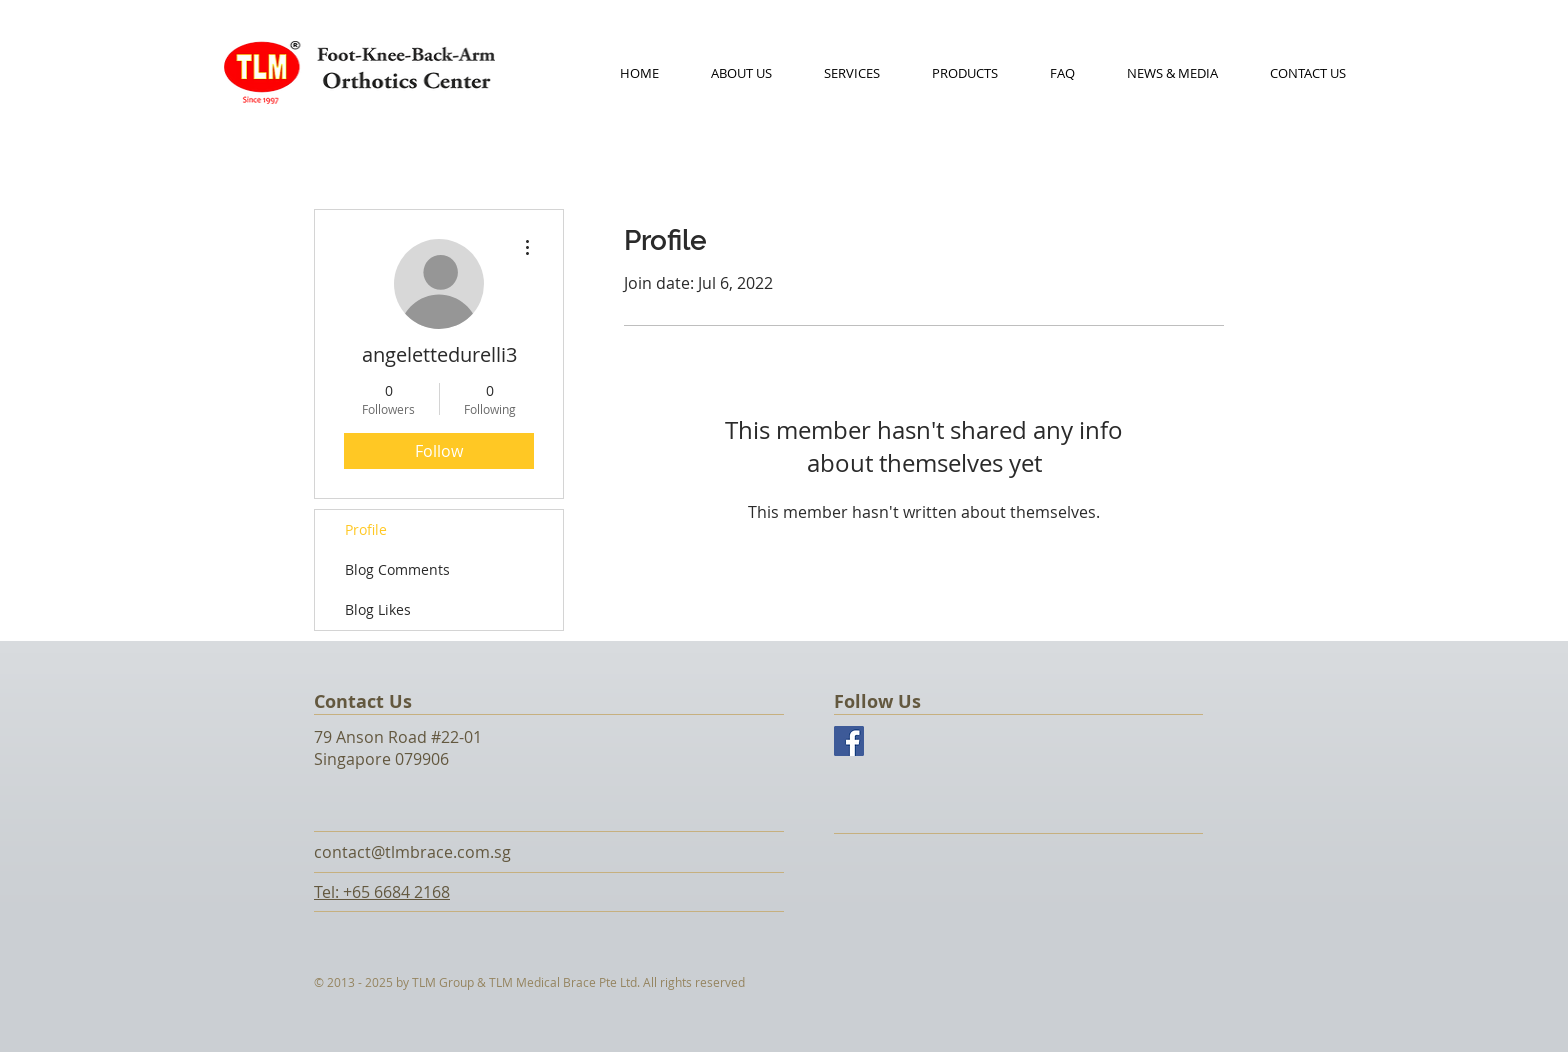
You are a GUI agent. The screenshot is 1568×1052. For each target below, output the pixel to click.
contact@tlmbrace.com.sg (412, 852)
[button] (965, 73)
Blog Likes (378, 609)
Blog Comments (397, 569)
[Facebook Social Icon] (849, 741)
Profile (366, 529)
